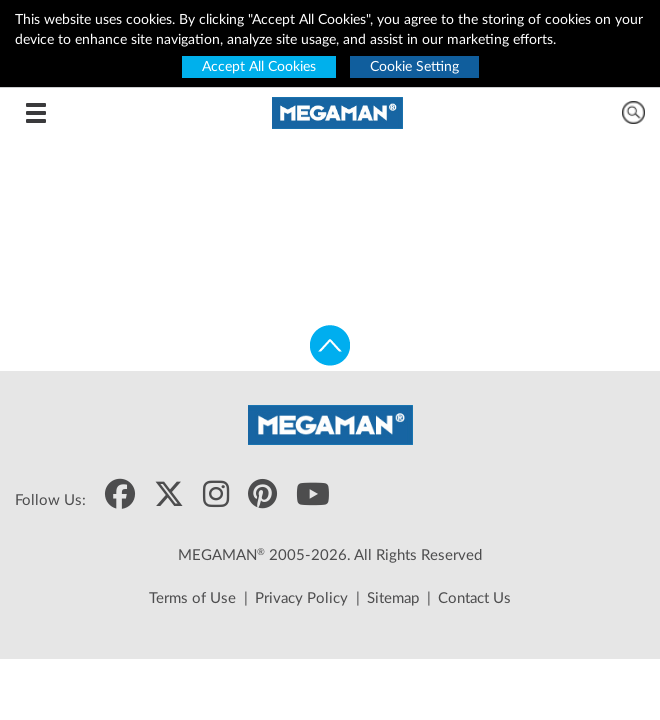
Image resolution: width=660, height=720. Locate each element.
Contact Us (474, 598)
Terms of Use (192, 598)
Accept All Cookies (259, 67)
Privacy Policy (301, 598)
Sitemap (393, 598)
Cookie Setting (414, 67)
